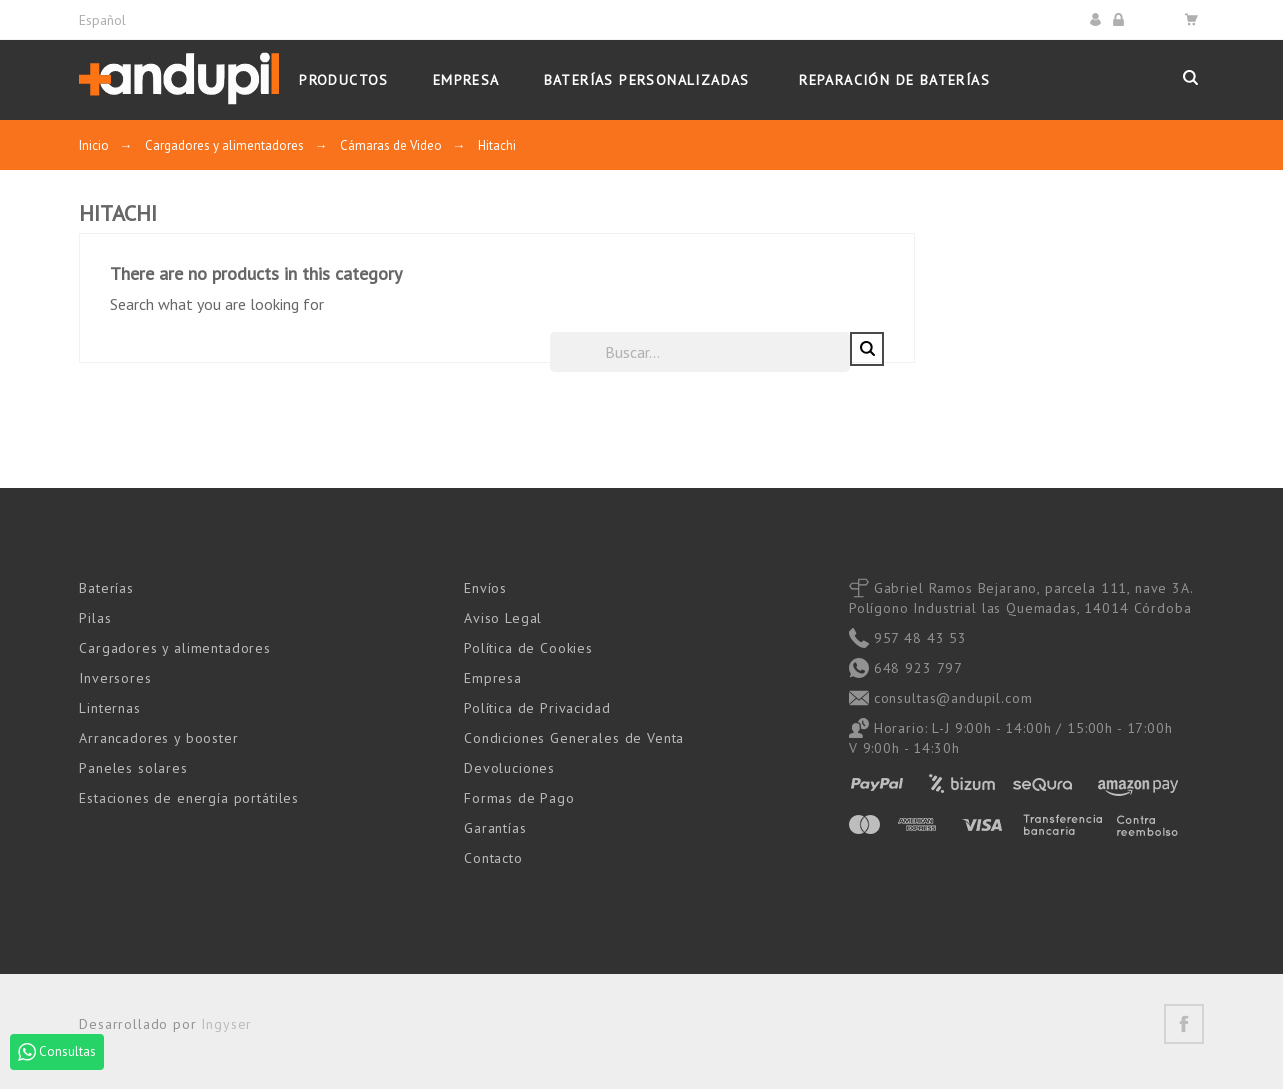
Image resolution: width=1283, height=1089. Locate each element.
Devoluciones (509, 767)
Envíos (485, 587)
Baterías (106, 587)
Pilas (95, 617)
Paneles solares (133, 767)
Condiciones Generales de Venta (574, 737)
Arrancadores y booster (158, 737)
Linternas (110, 707)
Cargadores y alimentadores (175, 647)
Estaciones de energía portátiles (189, 797)
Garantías (495, 827)
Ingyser (226, 1023)
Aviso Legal (503, 617)
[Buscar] (989, 351)
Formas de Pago (519, 797)
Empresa (493, 677)
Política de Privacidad (537, 707)
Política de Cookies (528, 647)
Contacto (493, 857)
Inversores (115, 677)
